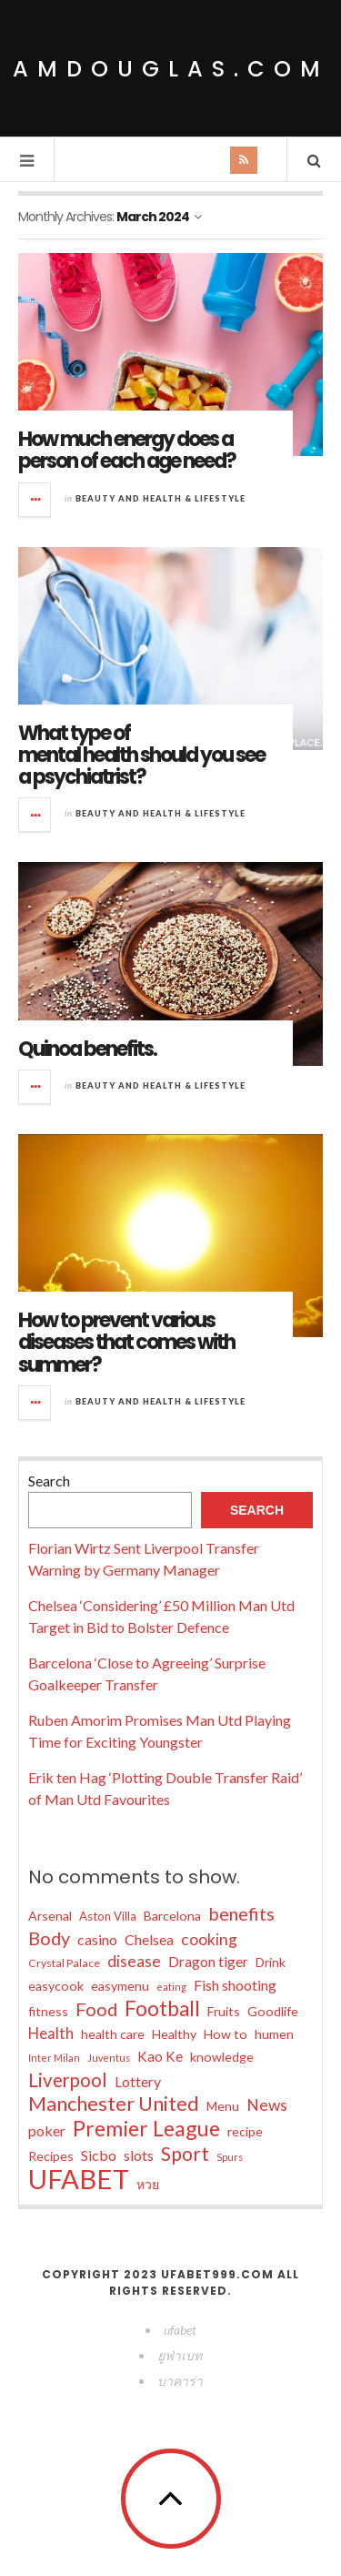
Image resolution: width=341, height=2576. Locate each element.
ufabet (180, 2330)
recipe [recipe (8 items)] (245, 2131)
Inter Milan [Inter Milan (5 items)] (54, 2058)
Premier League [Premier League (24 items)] (146, 2128)
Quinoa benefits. (87, 1049)
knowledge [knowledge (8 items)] (222, 2056)
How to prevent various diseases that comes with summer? (126, 1342)
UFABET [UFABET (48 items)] (78, 2179)
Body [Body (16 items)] (49, 1938)
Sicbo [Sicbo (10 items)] (98, 2155)
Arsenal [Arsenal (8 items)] (50, 1915)
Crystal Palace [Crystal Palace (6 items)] (64, 1963)
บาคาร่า (180, 2380)
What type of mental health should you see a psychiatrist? (141, 755)
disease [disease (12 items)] (134, 1961)
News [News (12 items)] (266, 2105)
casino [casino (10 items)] (97, 1939)
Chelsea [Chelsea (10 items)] (149, 1939)
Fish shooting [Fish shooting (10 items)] (235, 1984)
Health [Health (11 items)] (51, 2033)
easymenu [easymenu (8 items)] (120, 1985)
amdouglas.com (171, 69)
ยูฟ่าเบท (179, 2355)
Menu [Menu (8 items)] (222, 2106)
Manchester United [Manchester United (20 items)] (113, 2104)
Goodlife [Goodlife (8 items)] (272, 2011)
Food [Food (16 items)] (96, 2009)
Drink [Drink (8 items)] (271, 1962)
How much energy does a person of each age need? (127, 450)
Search (49, 1480)
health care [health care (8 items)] (113, 2034)
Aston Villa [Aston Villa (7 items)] (107, 1916)
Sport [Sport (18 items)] (185, 2154)
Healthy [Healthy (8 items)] (174, 2034)
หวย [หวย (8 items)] (147, 2184)
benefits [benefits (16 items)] (241, 1913)
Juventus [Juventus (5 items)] (108, 2058)
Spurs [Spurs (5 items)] (229, 2157)
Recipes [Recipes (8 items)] (51, 2156)
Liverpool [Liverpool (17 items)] (67, 2080)
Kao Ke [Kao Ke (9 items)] (160, 2056)
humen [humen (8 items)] (274, 2034)
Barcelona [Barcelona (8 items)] (172, 1915)
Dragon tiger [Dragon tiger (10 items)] (208, 1961)
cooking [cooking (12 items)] (209, 1939)
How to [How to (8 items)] (225, 2034)
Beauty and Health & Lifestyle (160, 498)
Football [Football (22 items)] (162, 2009)
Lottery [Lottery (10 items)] (138, 2081)
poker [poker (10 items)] (46, 2130)
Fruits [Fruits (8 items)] (223, 2011)
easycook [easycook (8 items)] (56, 1985)
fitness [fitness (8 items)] (48, 2011)
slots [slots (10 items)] (139, 2155)
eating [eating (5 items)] (171, 1987)
